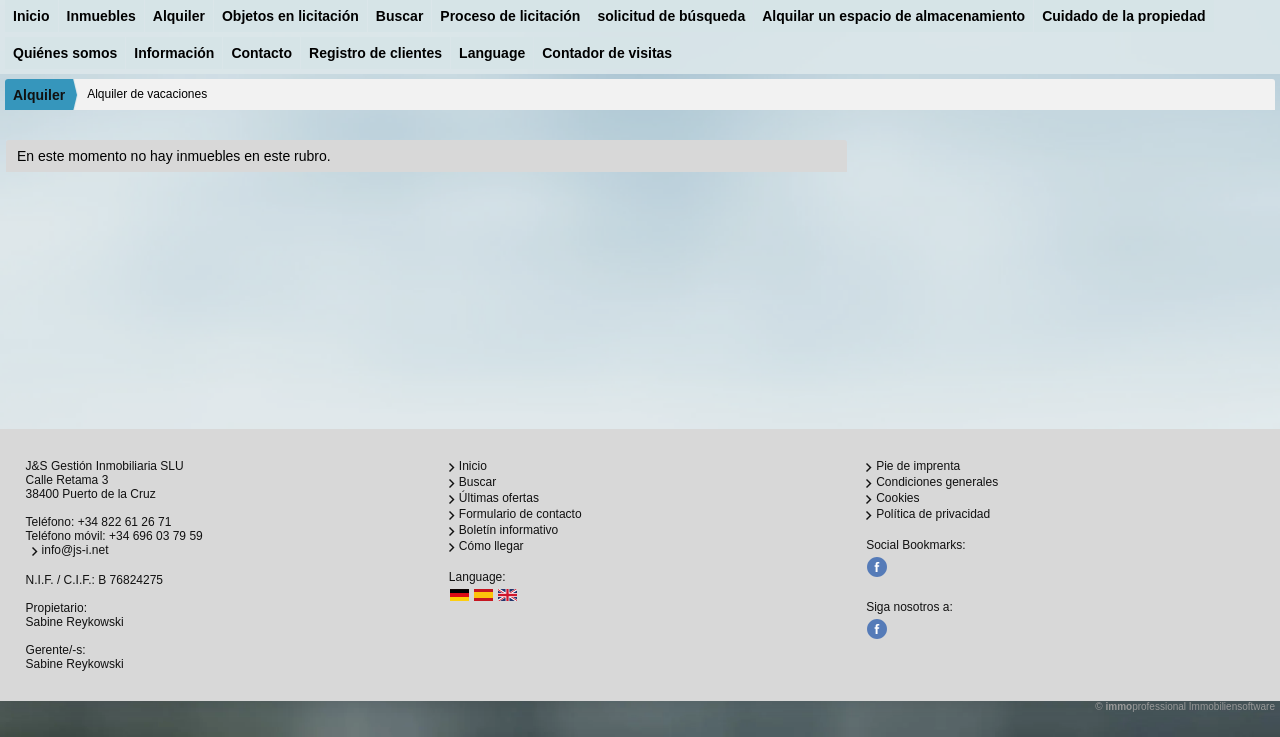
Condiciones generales (937, 482)
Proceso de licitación (510, 16)
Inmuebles (101, 16)
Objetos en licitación (290, 16)
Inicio (31, 16)
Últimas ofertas (499, 498)
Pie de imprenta (918, 466)
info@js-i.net (75, 550)
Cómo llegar (491, 546)
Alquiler (179, 16)
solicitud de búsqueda (671, 16)
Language (492, 53)
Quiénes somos (65, 53)
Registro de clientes (375, 53)
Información (174, 53)
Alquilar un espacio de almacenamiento (893, 16)
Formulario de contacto (520, 514)
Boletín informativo (508, 530)
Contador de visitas (607, 53)
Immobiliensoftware (1232, 706)
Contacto (261, 53)
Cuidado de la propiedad (1123, 16)
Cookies (897, 498)
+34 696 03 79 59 (156, 536)
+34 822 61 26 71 (125, 522)
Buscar (399, 16)
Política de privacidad (933, 514)
